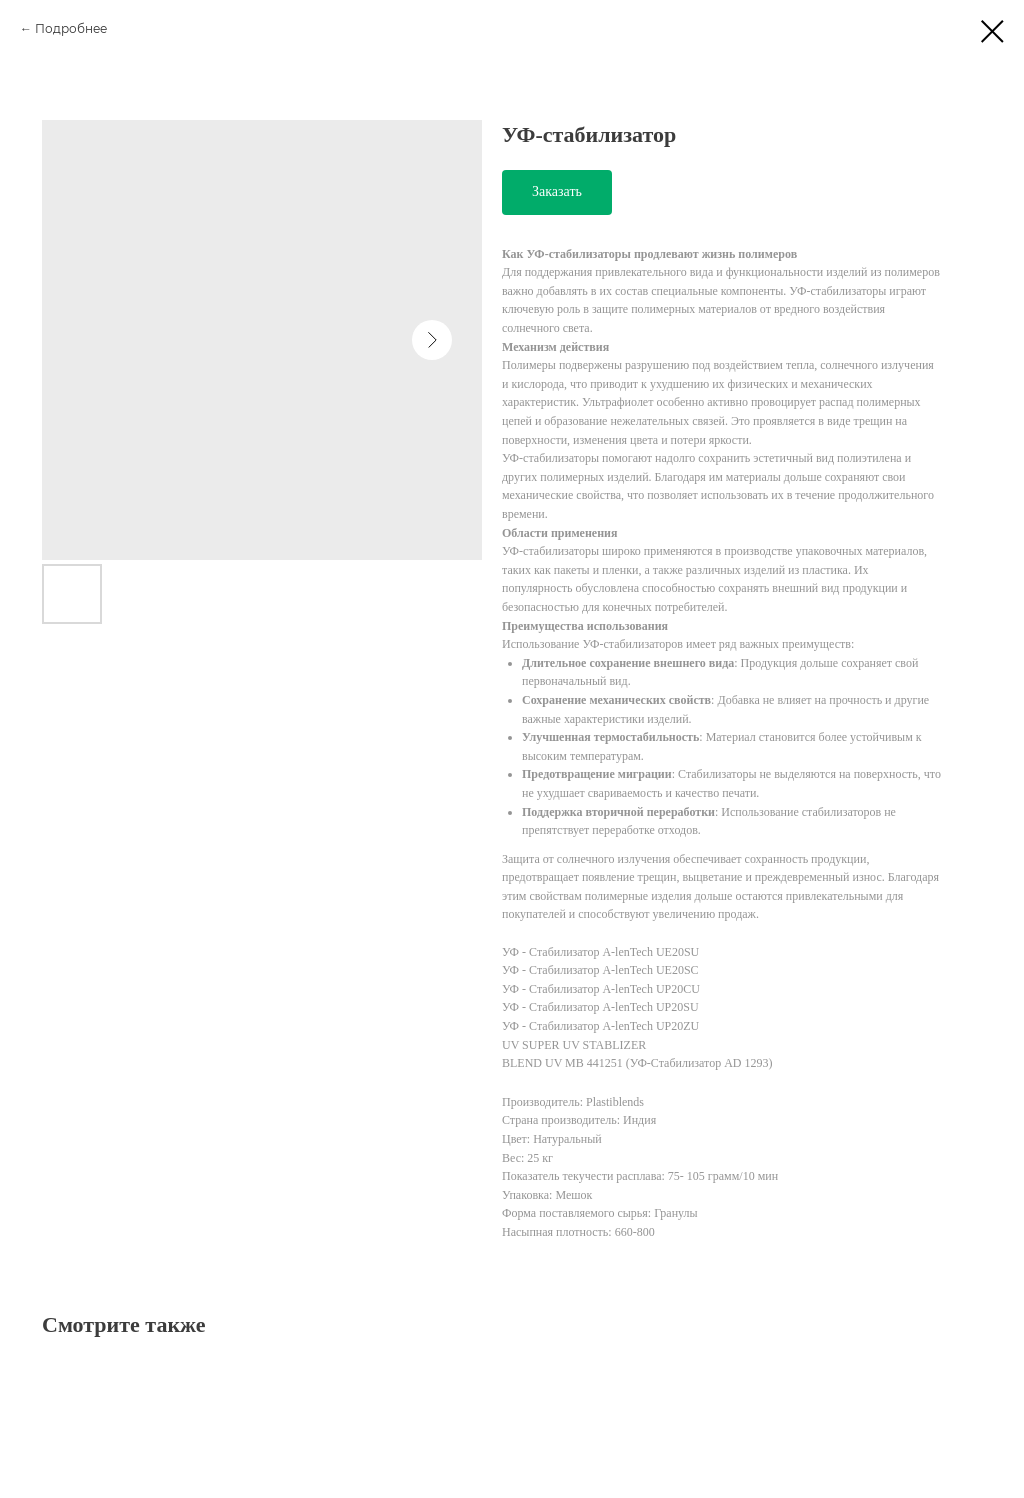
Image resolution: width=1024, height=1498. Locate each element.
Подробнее (71, 28)
